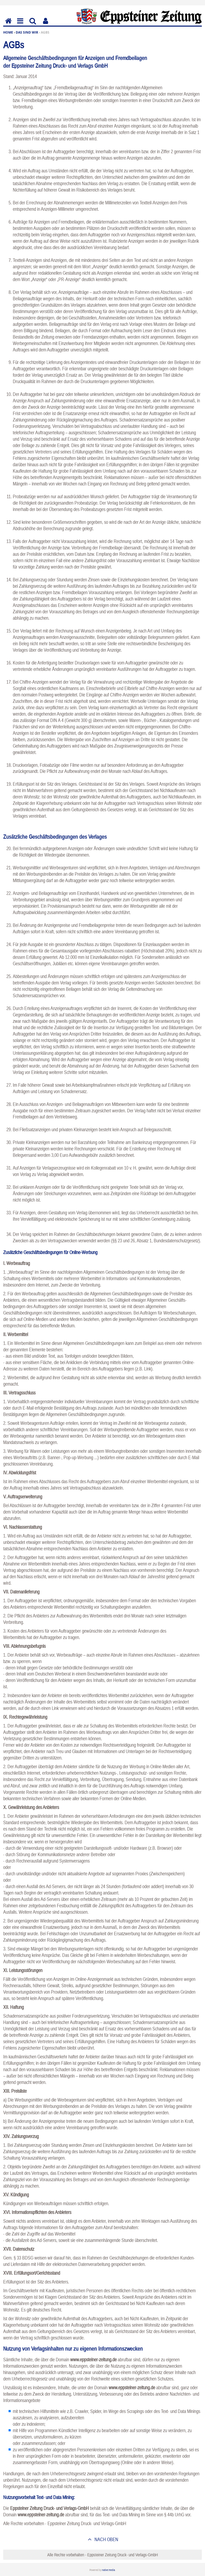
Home (8, 32)
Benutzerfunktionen (45, 25)
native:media (108, 2570)
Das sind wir (27, 32)
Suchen (32, 25)
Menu (20, 25)
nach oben (105, 2539)
